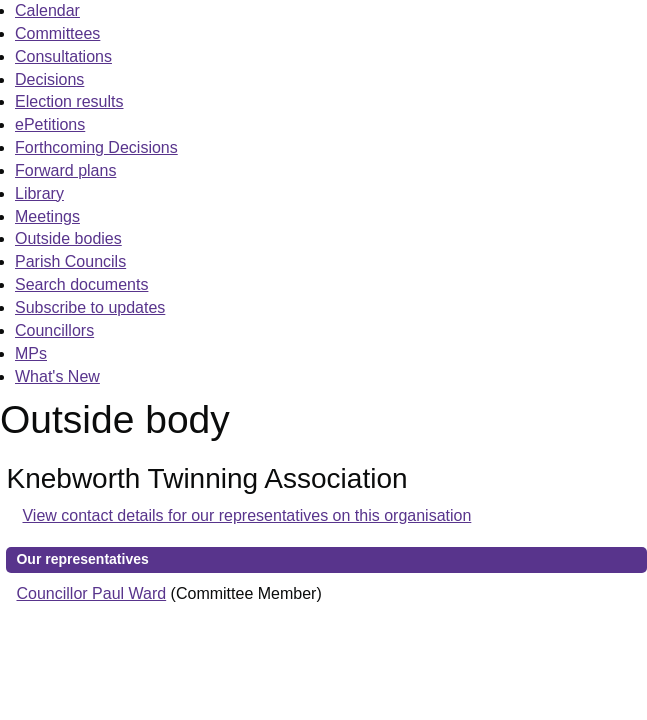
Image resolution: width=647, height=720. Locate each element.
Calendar (47, 10)
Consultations (63, 56)
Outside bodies (68, 238)
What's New (57, 376)
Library (39, 193)
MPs (31, 353)
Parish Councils (70, 261)
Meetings (47, 216)
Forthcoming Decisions (96, 147)
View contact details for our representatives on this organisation (246, 515)
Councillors (54, 330)
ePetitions (50, 124)
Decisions (49, 79)
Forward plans (65, 170)
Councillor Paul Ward (91, 593)
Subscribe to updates (90, 307)
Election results (69, 101)
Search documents (81, 284)
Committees (57, 33)
